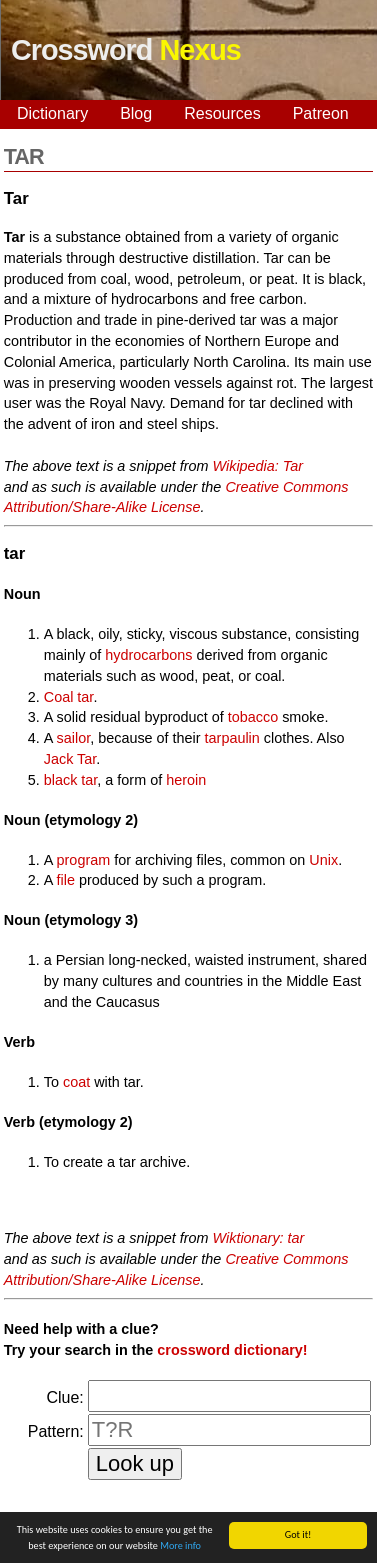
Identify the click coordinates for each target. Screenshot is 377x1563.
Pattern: (56, 1431)
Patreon (321, 113)
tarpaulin (232, 738)
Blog (136, 113)
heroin (186, 780)
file (66, 880)
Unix (323, 860)
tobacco (253, 717)
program (84, 860)
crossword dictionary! (232, 1350)
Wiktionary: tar (259, 1238)
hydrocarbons (148, 655)
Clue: (64, 1397)
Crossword (126, 50)
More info (180, 1546)
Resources (222, 113)
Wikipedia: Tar (258, 466)
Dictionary (52, 113)
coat (76, 1082)
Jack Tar (70, 759)
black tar (71, 780)
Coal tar (69, 697)
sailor (74, 738)
